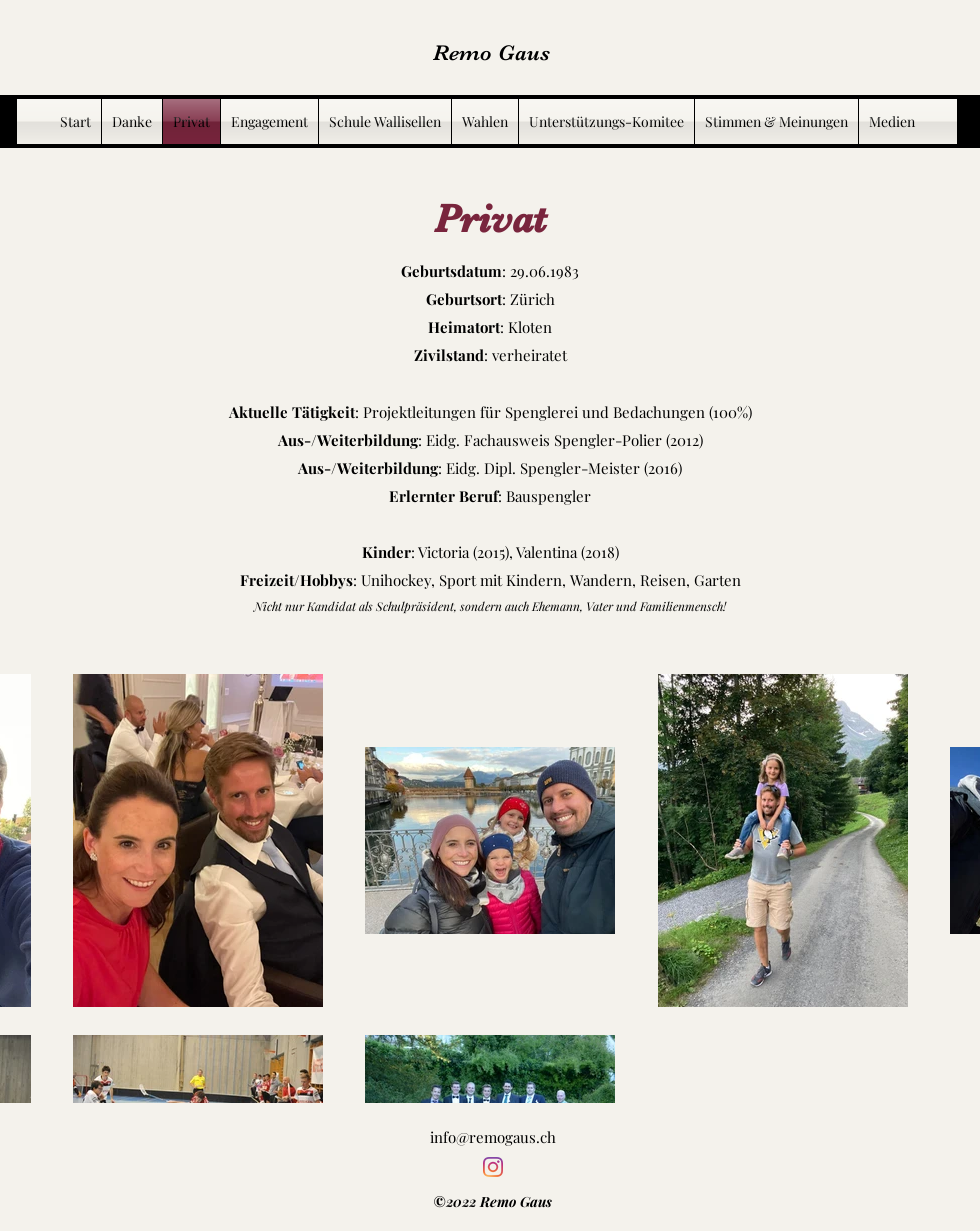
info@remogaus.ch (493, 1137)
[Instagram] (493, 1167)
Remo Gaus (491, 52)
